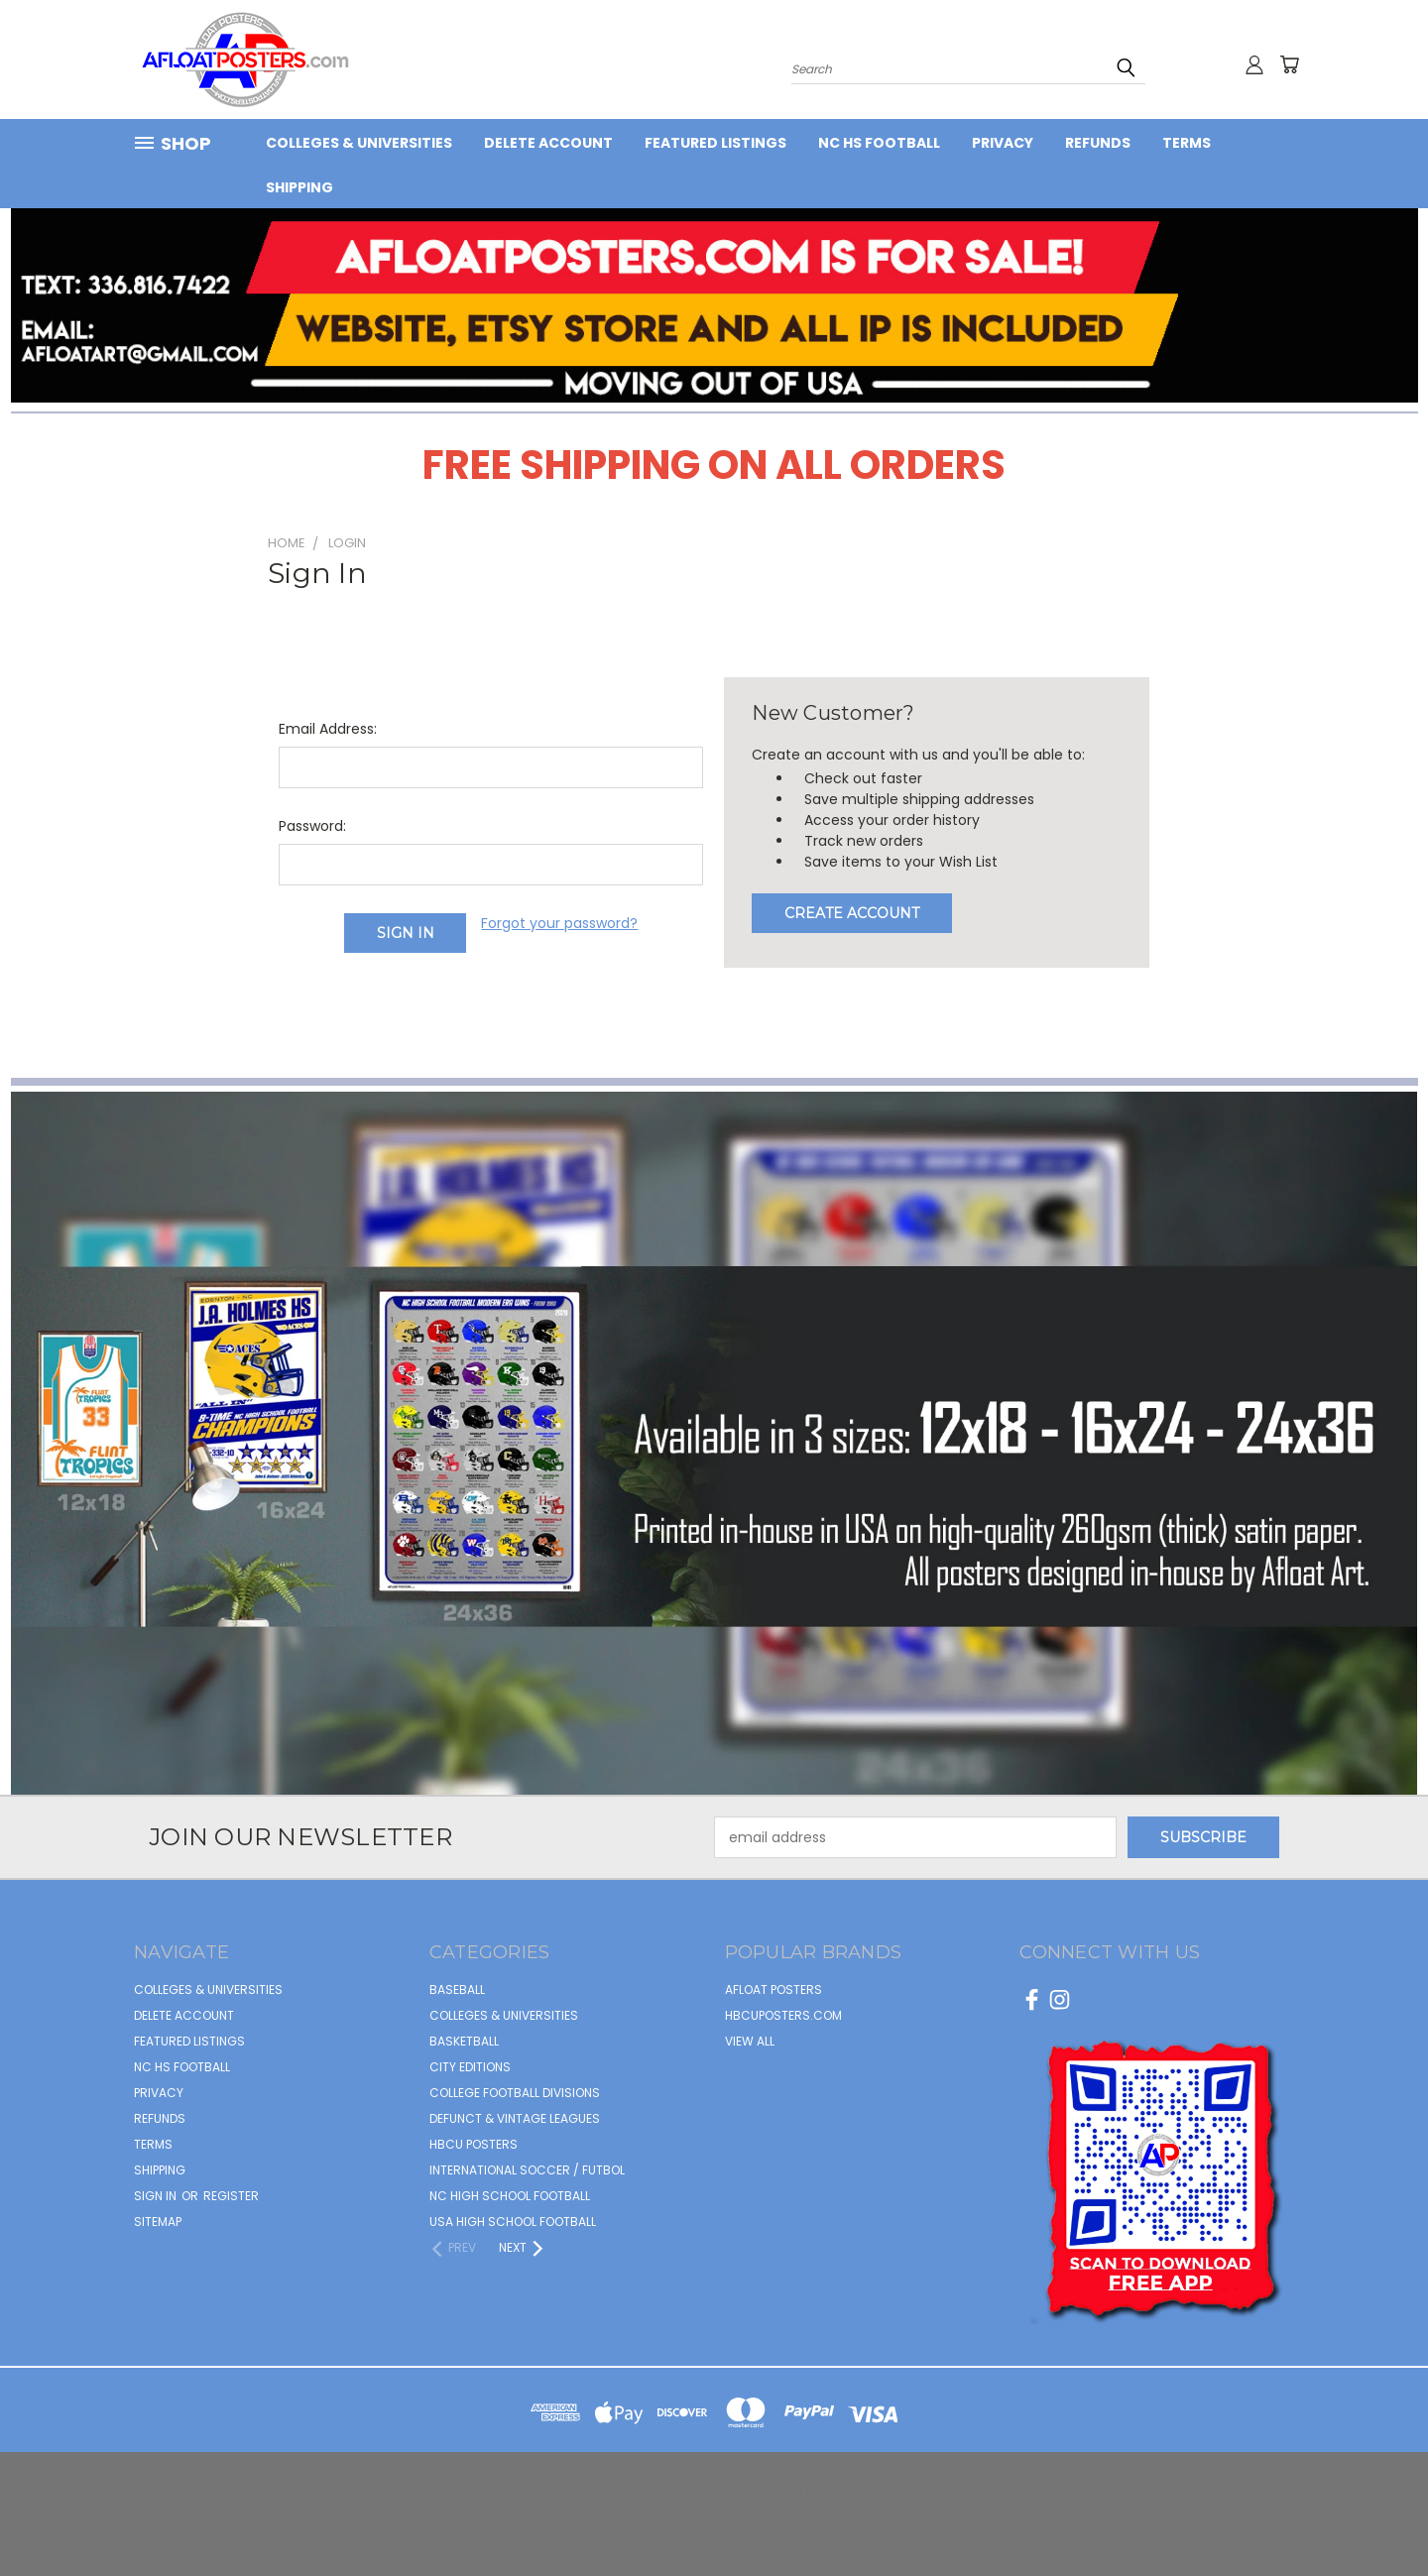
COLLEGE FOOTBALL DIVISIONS (514, 2092)
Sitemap (157, 2221)
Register (231, 2195)
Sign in (156, 2195)
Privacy (1002, 143)
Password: (312, 826)
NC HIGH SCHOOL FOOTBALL (509, 2195)
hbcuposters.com (783, 2015)
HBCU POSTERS (473, 2144)
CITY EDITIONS (470, 2066)
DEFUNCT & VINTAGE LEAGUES (514, 2118)
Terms (1186, 143)
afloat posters (773, 1989)
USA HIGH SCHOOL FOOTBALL (512, 2221)
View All (749, 2041)
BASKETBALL (464, 2041)
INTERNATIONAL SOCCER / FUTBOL (527, 2170)
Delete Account (548, 143)
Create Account (851, 913)
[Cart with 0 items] (1289, 64)
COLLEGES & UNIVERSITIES (359, 143)
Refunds (1097, 143)
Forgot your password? (559, 923)
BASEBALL (457, 1989)
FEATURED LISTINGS (715, 143)
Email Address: (328, 729)
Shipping (299, 187)
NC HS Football (879, 143)
